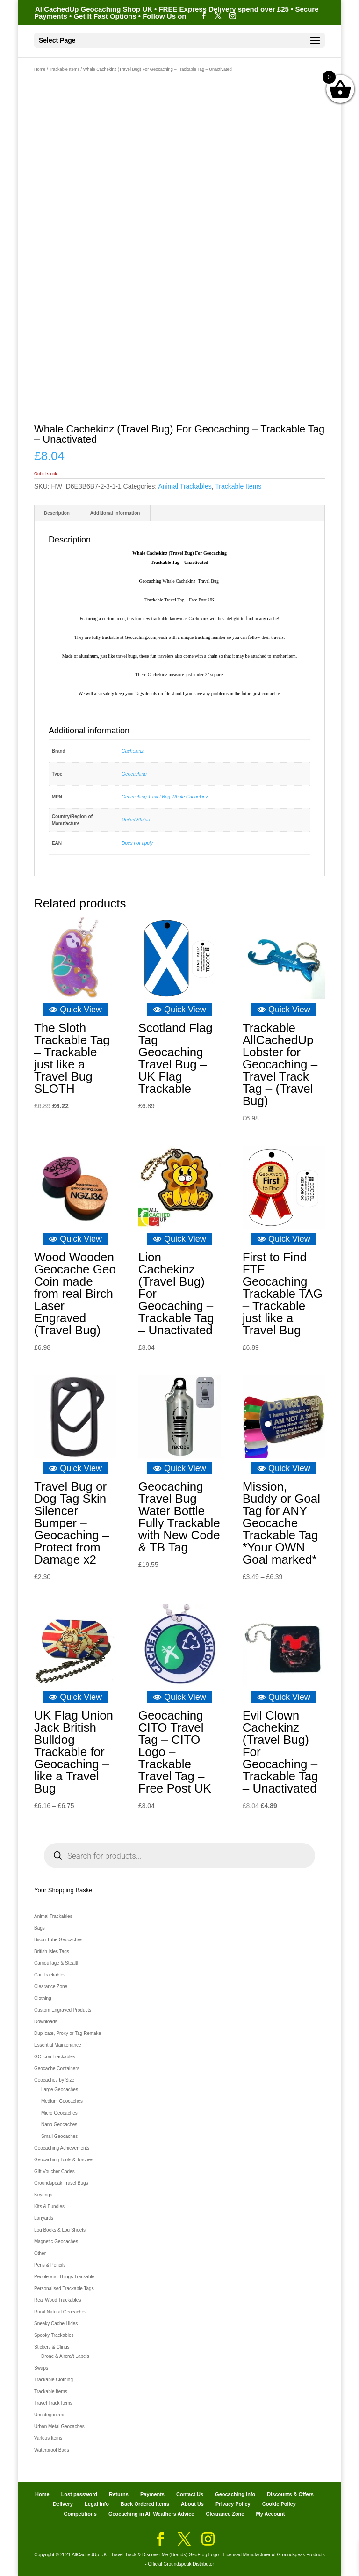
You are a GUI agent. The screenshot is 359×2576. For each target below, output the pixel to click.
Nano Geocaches (59, 2124)
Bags (39, 1928)
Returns (119, 2494)
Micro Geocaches (59, 2112)
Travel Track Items (53, 2403)
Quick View (75, 1009)
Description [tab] (57, 513)
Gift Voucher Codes (54, 2171)
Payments (152, 2494)
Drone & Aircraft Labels (65, 2356)
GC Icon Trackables (54, 2056)
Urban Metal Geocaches (59, 2426)
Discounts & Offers (290, 2494)
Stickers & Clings (52, 2346)
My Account (270, 2514)
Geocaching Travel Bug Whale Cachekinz (165, 796)
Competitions (80, 2514)
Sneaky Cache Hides (56, 2323)
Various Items (48, 2438)
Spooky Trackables (54, 2335)
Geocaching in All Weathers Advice (151, 2514)
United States (136, 819)
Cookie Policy (279, 2504)
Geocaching (134, 773)
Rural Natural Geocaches (60, 2311)
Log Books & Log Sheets (60, 2229)
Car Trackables (49, 1974)
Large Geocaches (59, 2089)
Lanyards (43, 2218)
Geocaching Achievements (61, 2148)
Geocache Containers (56, 2068)
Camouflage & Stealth (56, 1963)
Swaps (41, 2368)
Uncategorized (49, 2414)
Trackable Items (64, 69)
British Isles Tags (51, 1951)
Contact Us (189, 2494)
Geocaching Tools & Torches (63, 2159)
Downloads (45, 2021)
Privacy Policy (233, 2504)
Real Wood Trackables (57, 2300)
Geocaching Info (235, 2494)
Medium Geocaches (62, 2101)
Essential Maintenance (57, 2045)
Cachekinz (133, 751)
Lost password (79, 2494)
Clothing (42, 1998)
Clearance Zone (50, 1986)
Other (40, 2253)
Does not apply (137, 843)
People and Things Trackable (64, 2276)
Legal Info (97, 2504)
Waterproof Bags (51, 2449)
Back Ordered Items (145, 2504)
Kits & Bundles (49, 2206)
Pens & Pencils (49, 2265)
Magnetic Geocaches (56, 2241)
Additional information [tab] (115, 513)
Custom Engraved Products (62, 2009)
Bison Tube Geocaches (58, 1939)
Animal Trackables (184, 486)
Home (40, 69)
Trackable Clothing (53, 2379)
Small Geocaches (59, 2136)
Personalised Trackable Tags (64, 2288)
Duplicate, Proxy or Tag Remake (67, 2033)
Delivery (63, 2504)
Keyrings (43, 2194)
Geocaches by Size (54, 2080)
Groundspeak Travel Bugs (61, 2183)
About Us (192, 2504)
